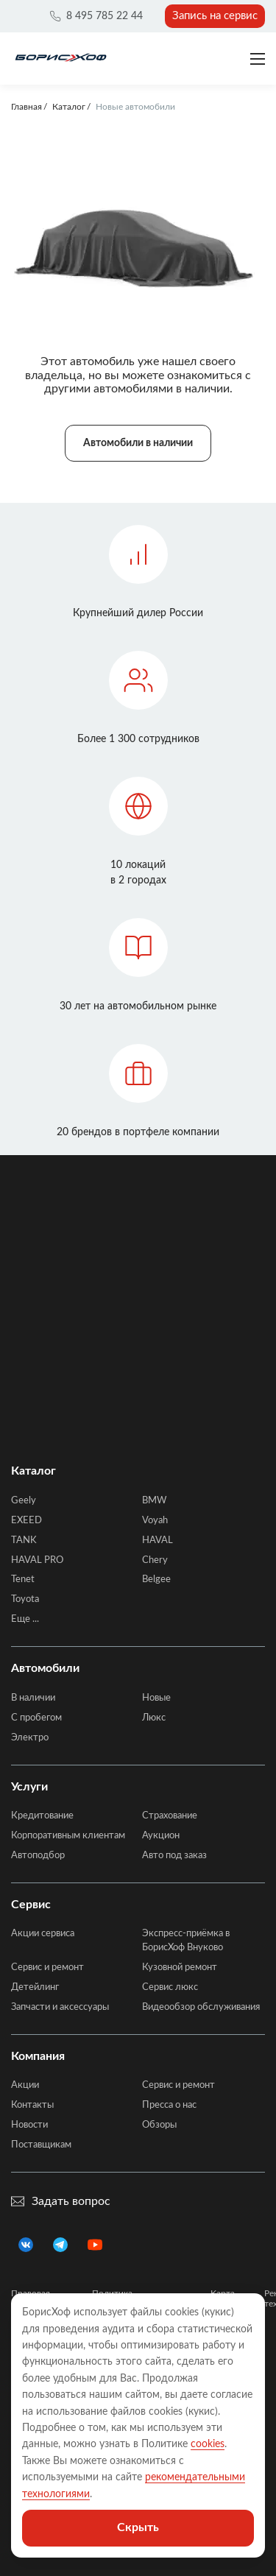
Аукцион (161, 1836)
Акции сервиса (42, 1933)
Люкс (154, 1718)
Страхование (169, 1816)
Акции (25, 2085)
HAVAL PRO (37, 1560)
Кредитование (42, 1816)
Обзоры (159, 2125)
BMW (154, 1501)
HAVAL (157, 1540)
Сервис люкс (170, 1987)
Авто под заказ (174, 1855)
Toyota (25, 1599)
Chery (155, 1560)
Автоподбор (38, 1855)
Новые (156, 1698)
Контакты (32, 2105)
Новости (29, 2125)
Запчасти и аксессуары (60, 2007)
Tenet (23, 1579)
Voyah (155, 1520)
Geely (23, 1501)
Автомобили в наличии (138, 443)
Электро (30, 1738)
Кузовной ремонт (179, 1967)
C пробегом (36, 1718)
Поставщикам (41, 2145)
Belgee (156, 1579)
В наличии (33, 1698)
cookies (207, 2444)
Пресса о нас (169, 2105)
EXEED (26, 1520)
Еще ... (25, 1619)
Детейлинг (35, 1987)
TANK (24, 1540)
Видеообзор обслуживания (201, 2007)
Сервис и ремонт (47, 1967)
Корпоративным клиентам (68, 1836)
